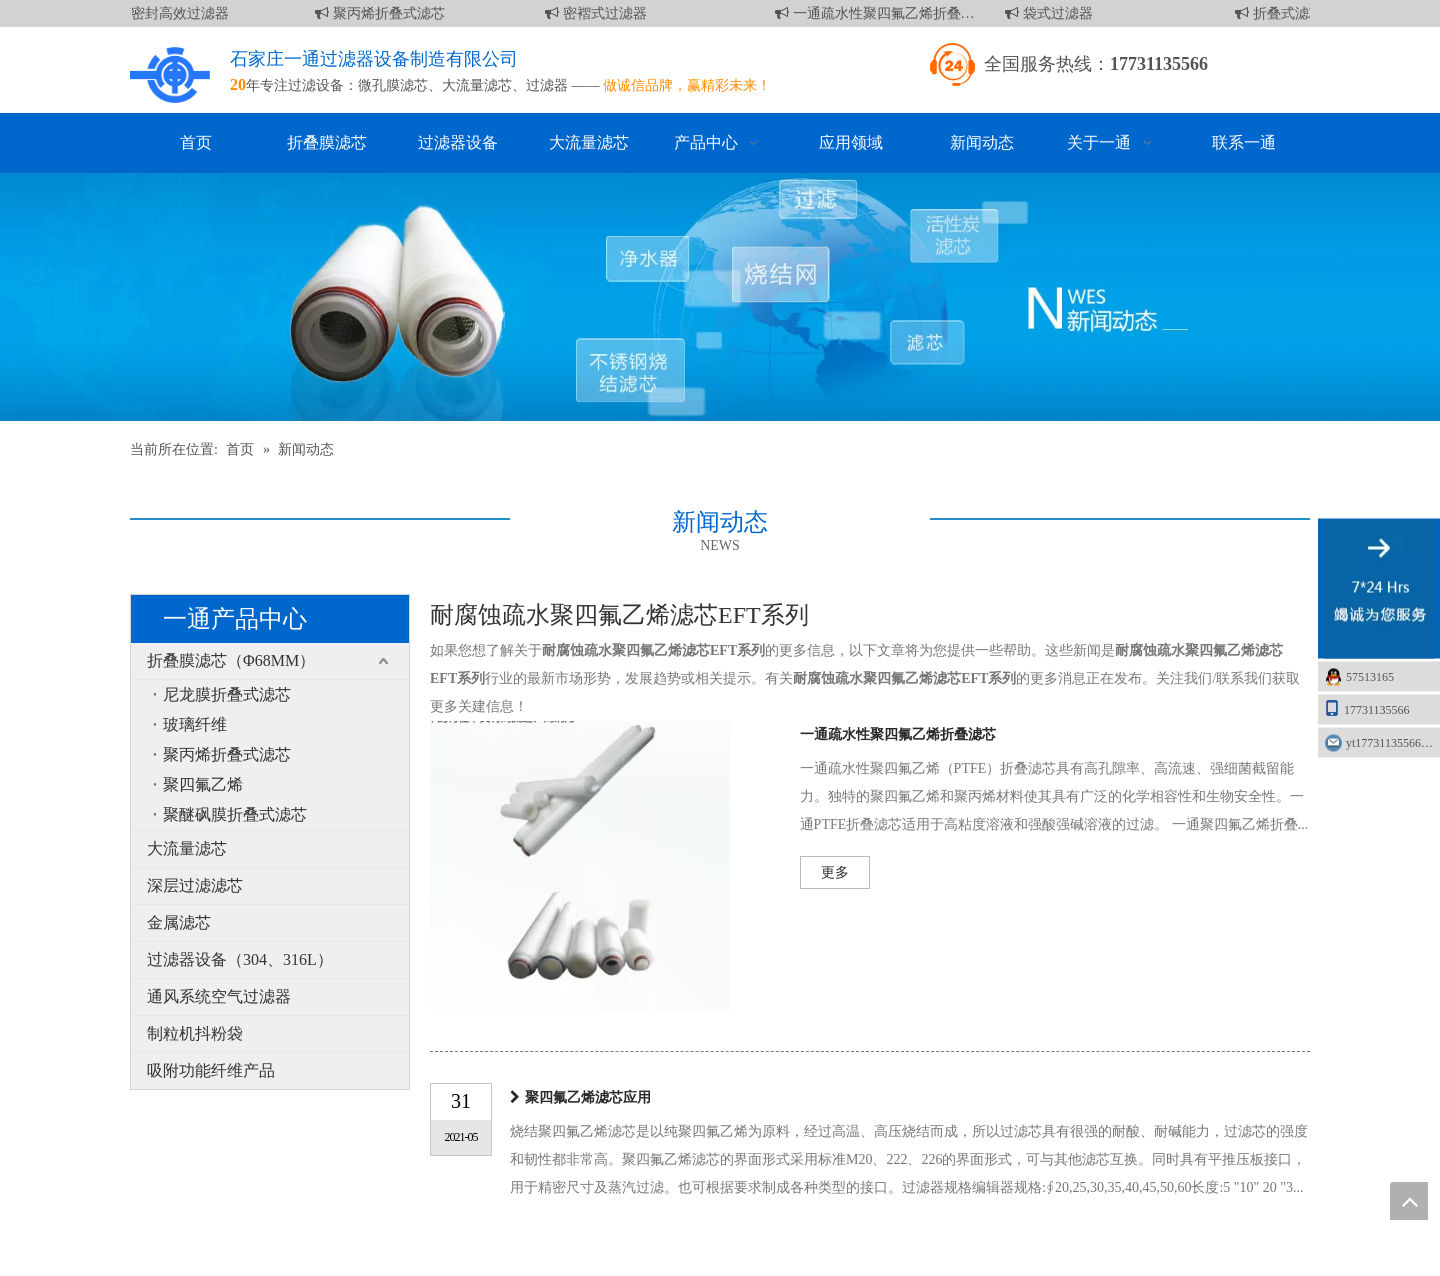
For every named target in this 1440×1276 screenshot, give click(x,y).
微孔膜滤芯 (393, 85)
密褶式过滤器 (600, 13)
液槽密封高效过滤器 (161, 13)
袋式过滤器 (1053, 13)
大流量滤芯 (477, 85)
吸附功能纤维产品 (211, 1070)
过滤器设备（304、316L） (240, 959)
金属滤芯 (179, 922)
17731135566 (1367, 708)
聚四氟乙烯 (203, 784)
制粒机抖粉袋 (195, 1033)
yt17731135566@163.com (1393, 743)
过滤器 (547, 85)
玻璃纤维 (195, 724)
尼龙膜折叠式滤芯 (227, 694)
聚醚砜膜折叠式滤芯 (235, 814)
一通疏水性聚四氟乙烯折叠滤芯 (879, 13)
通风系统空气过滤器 (219, 996)
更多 (835, 872)
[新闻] (720, 297)
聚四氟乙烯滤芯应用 (588, 1097)
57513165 (1370, 677)
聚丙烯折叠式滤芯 (384, 13)
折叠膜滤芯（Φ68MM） (231, 660)
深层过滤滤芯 (195, 885)
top (1409, 1201)
